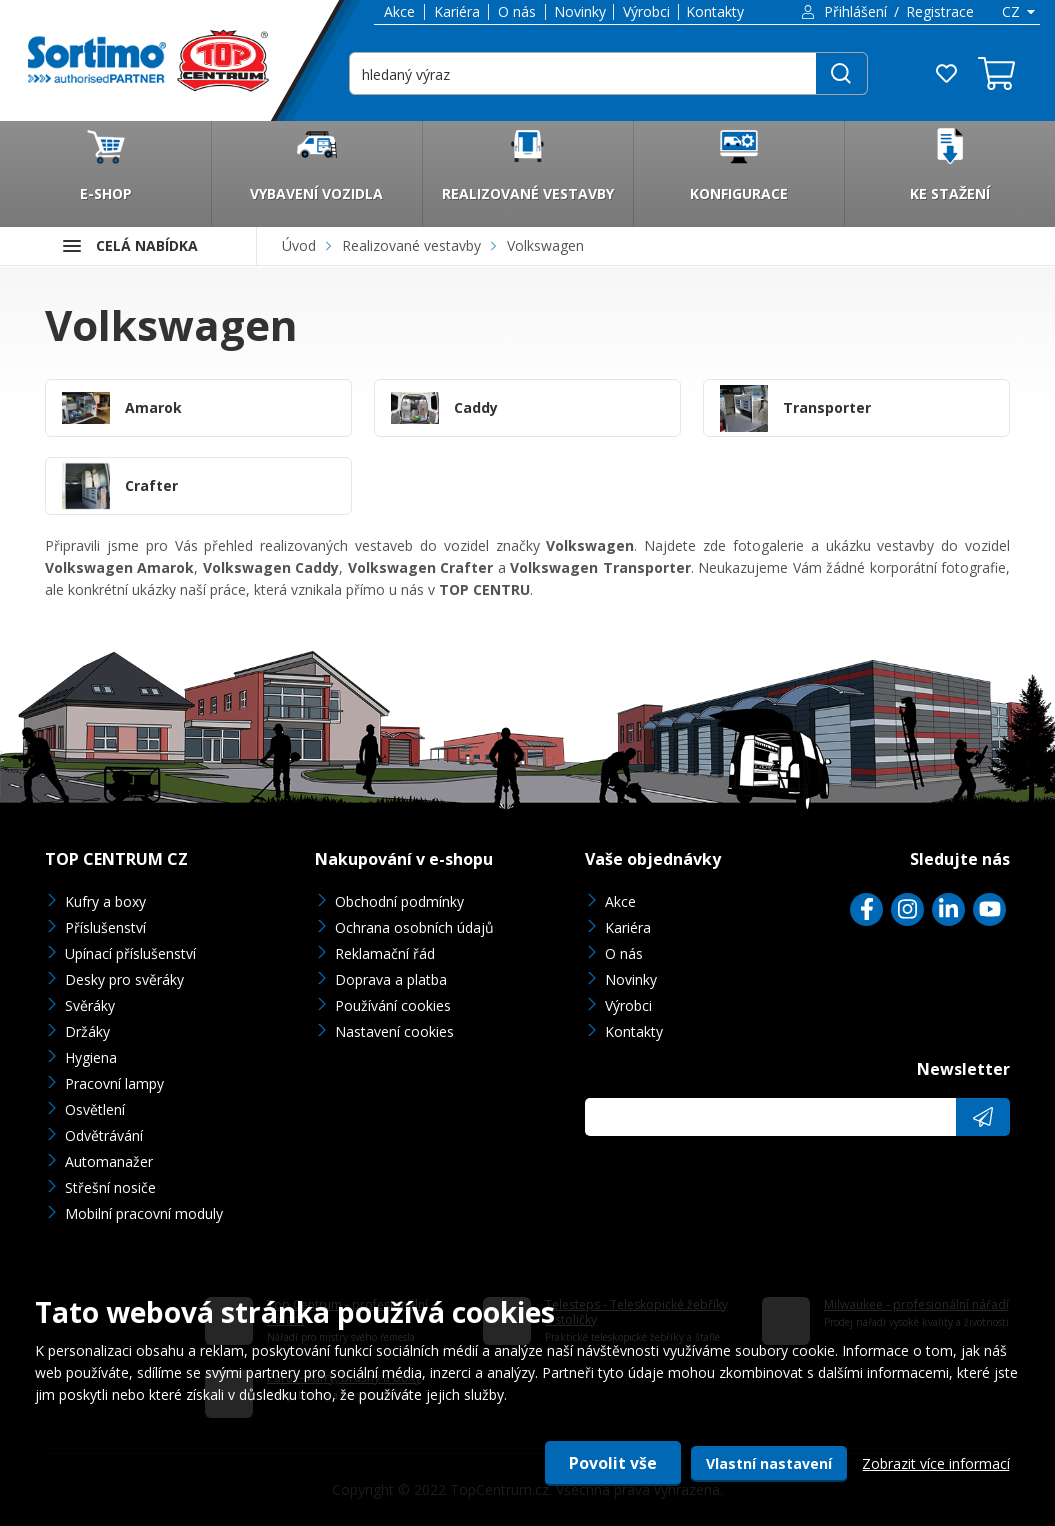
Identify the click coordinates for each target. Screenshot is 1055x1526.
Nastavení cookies (394, 1031)
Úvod (299, 245)
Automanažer (109, 1161)
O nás (517, 11)
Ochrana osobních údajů (414, 927)
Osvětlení (95, 1109)
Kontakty (715, 11)
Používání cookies (393, 1005)
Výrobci (646, 11)
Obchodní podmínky (399, 901)
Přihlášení (855, 11)
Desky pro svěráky (124, 979)
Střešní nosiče (110, 1187)
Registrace (940, 11)
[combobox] (1017, 12)
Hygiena (91, 1057)
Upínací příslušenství (130, 953)
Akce (399, 11)
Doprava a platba (391, 979)
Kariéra (457, 11)
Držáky (87, 1031)
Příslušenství (105, 927)
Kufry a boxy (105, 901)
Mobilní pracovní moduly (144, 1213)
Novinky (580, 11)
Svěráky (90, 1005)
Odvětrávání (104, 1135)
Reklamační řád (385, 953)
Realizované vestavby (411, 245)
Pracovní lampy (114, 1083)
